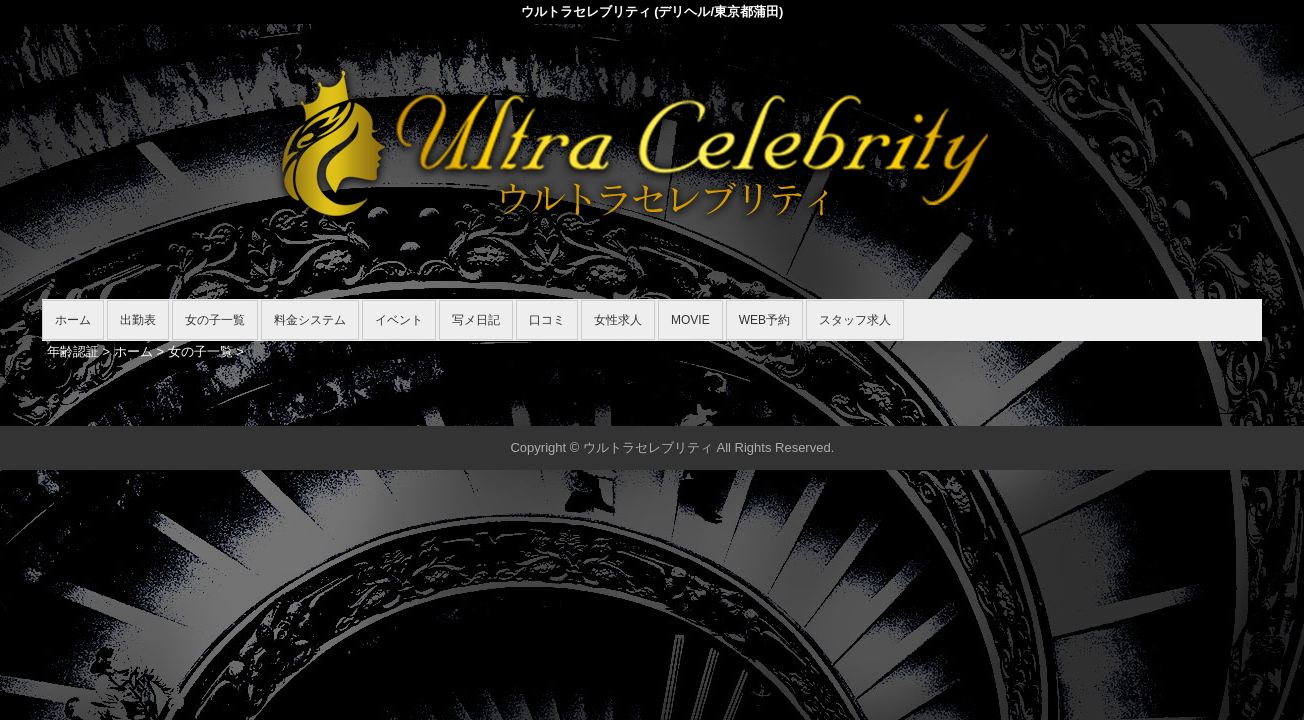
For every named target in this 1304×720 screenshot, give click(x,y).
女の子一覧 (215, 320)
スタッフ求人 (855, 320)
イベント (399, 320)
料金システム (310, 320)
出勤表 (138, 320)
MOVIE (690, 320)
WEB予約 (764, 320)
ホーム (73, 320)
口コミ (547, 320)
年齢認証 (73, 351)
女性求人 (618, 320)
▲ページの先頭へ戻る (1187, 407)
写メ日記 (476, 320)
